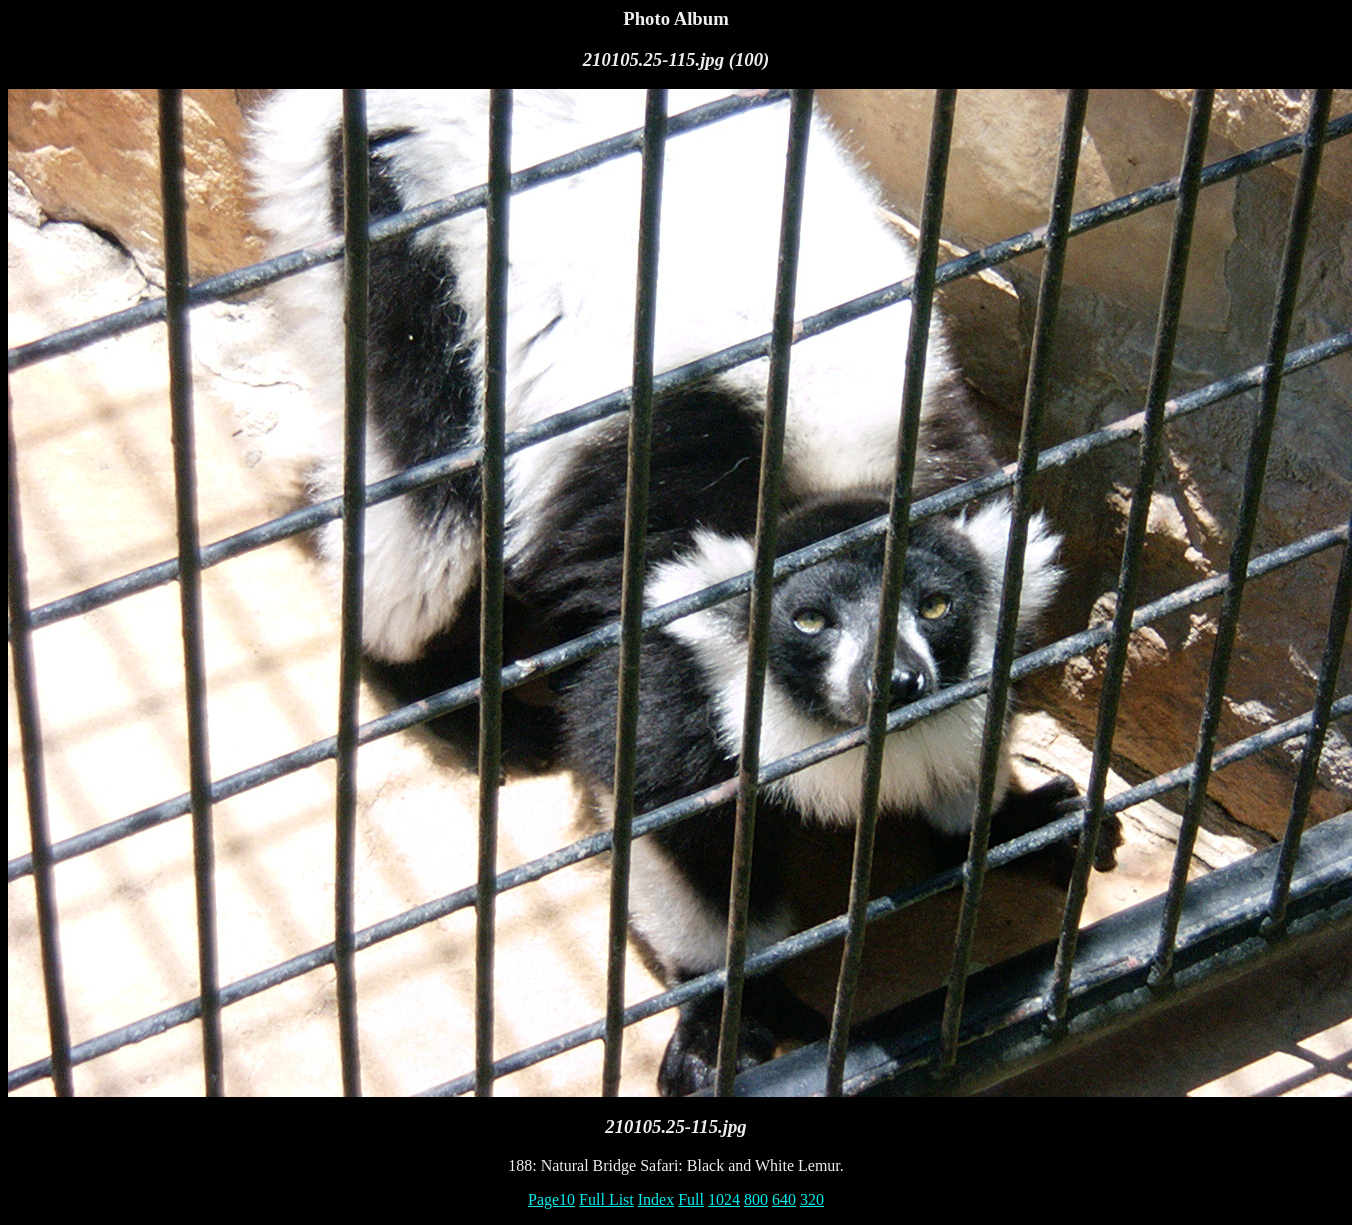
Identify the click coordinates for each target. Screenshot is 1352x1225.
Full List (606, 1199)
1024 (724, 1199)
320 (812, 1199)
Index (656, 1199)
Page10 (551, 1199)
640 (784, 1199)
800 (756, 1199)
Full (691, 1199)
